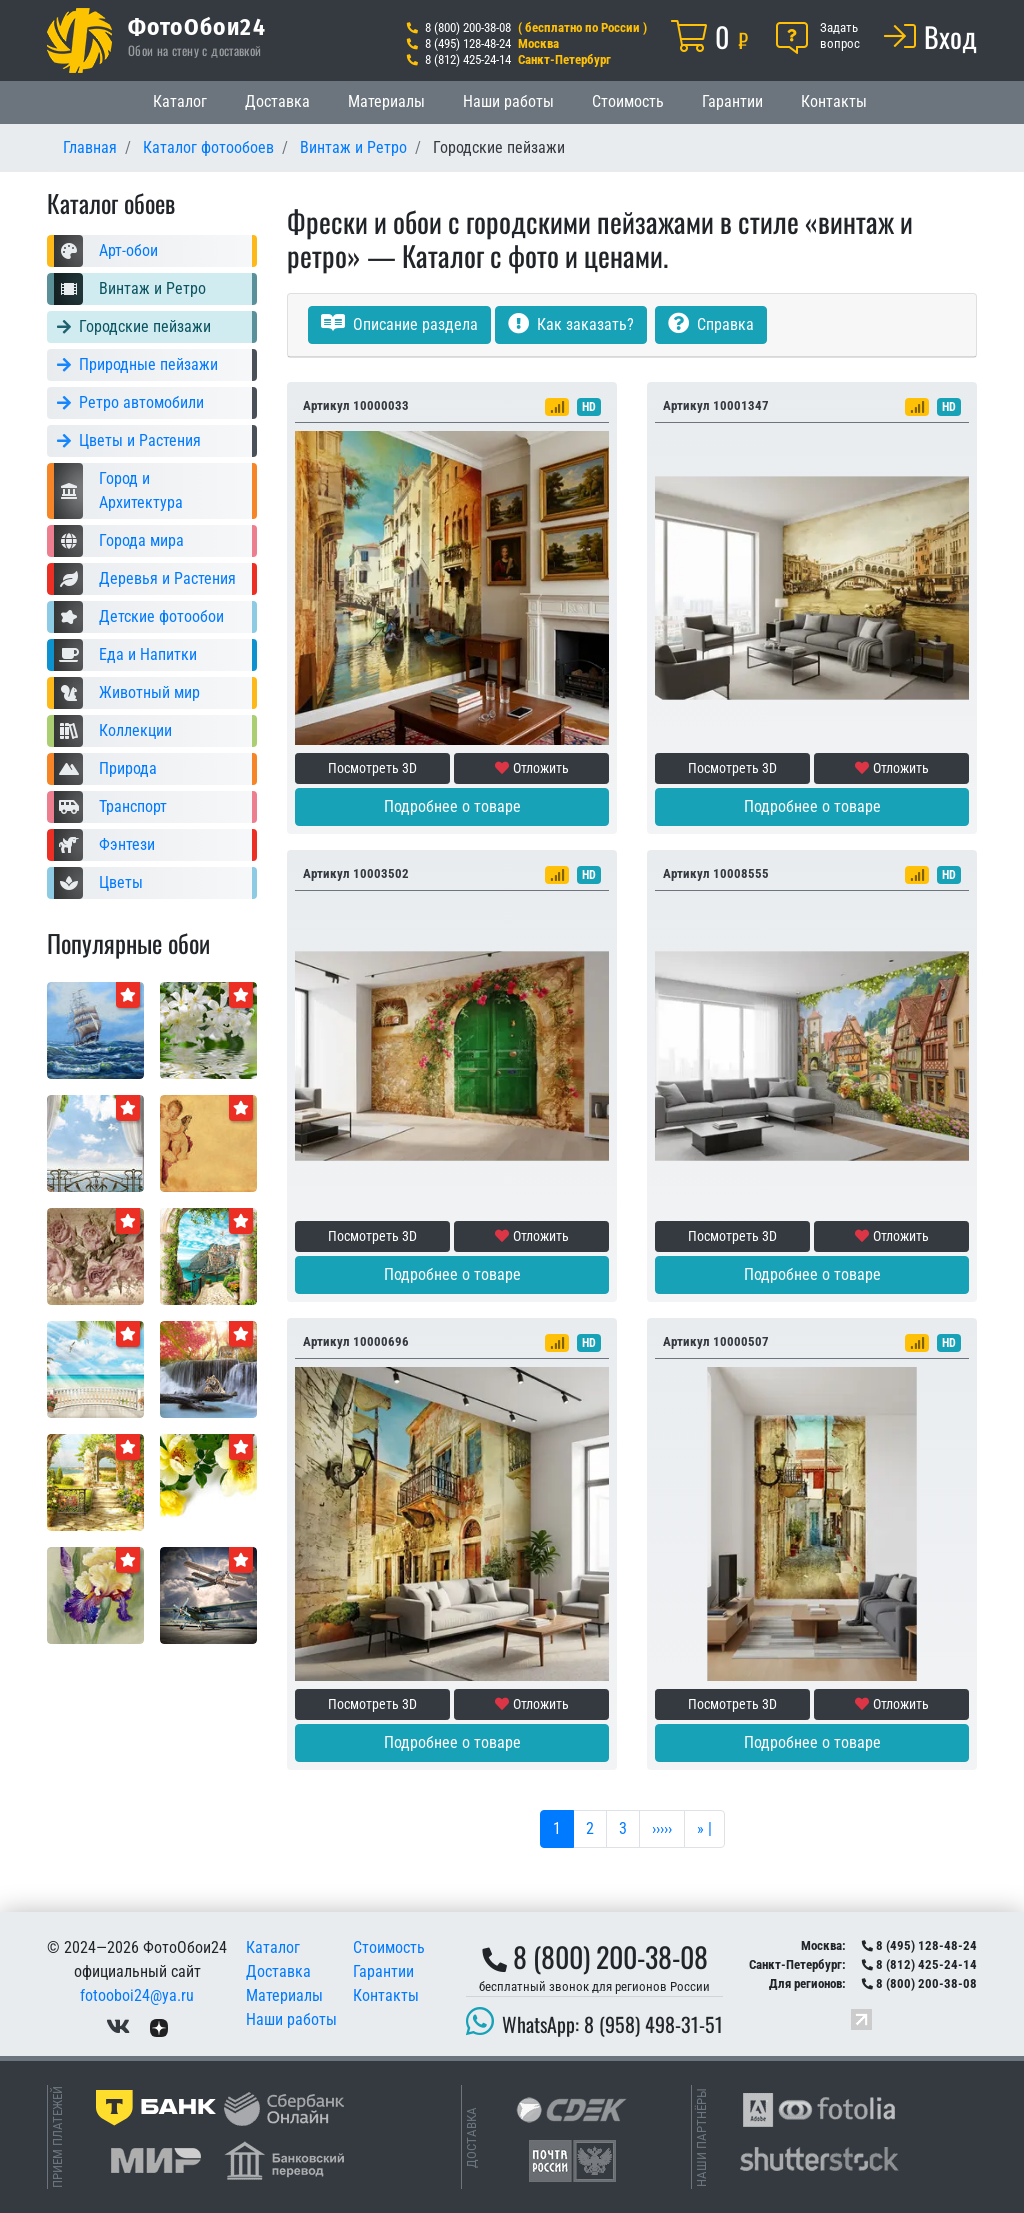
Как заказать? (571, 324)
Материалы (386, 101)
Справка (711, 324)
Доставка (277, 101)
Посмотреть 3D (372, 768)
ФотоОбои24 (197, 26)
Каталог (180, 101)
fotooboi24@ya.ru (137, 1995)
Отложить (532, 768)
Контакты (834, 101)
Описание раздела (399, 324)
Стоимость (628, 101)
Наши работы (508, 101)
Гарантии (732, 101)
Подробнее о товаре (452, 806)
